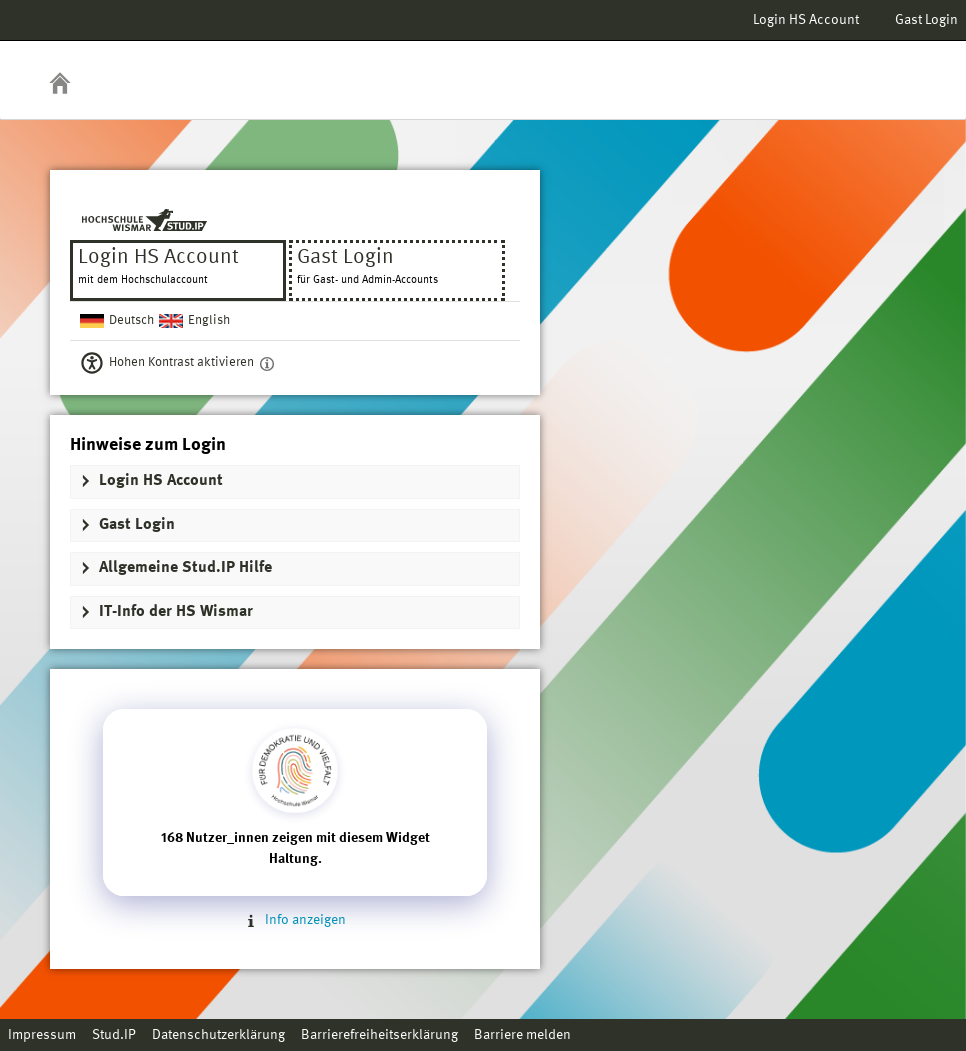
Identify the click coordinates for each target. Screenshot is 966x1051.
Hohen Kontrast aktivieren (181, 362)
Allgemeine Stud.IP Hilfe (185, 568)
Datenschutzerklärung (218, 1035)
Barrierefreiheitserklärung (379, 1035)
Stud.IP (114, 1035)
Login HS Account (806, 20)
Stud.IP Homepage (889, 67)
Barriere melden (522, 1035)
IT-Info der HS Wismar (176, 612)
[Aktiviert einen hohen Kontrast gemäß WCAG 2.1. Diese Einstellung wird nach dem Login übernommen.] (267, 363)
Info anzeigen (295, 920)
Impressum (42, 1035)
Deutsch (131, 320)
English (209, 320)
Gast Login (926, 20)
